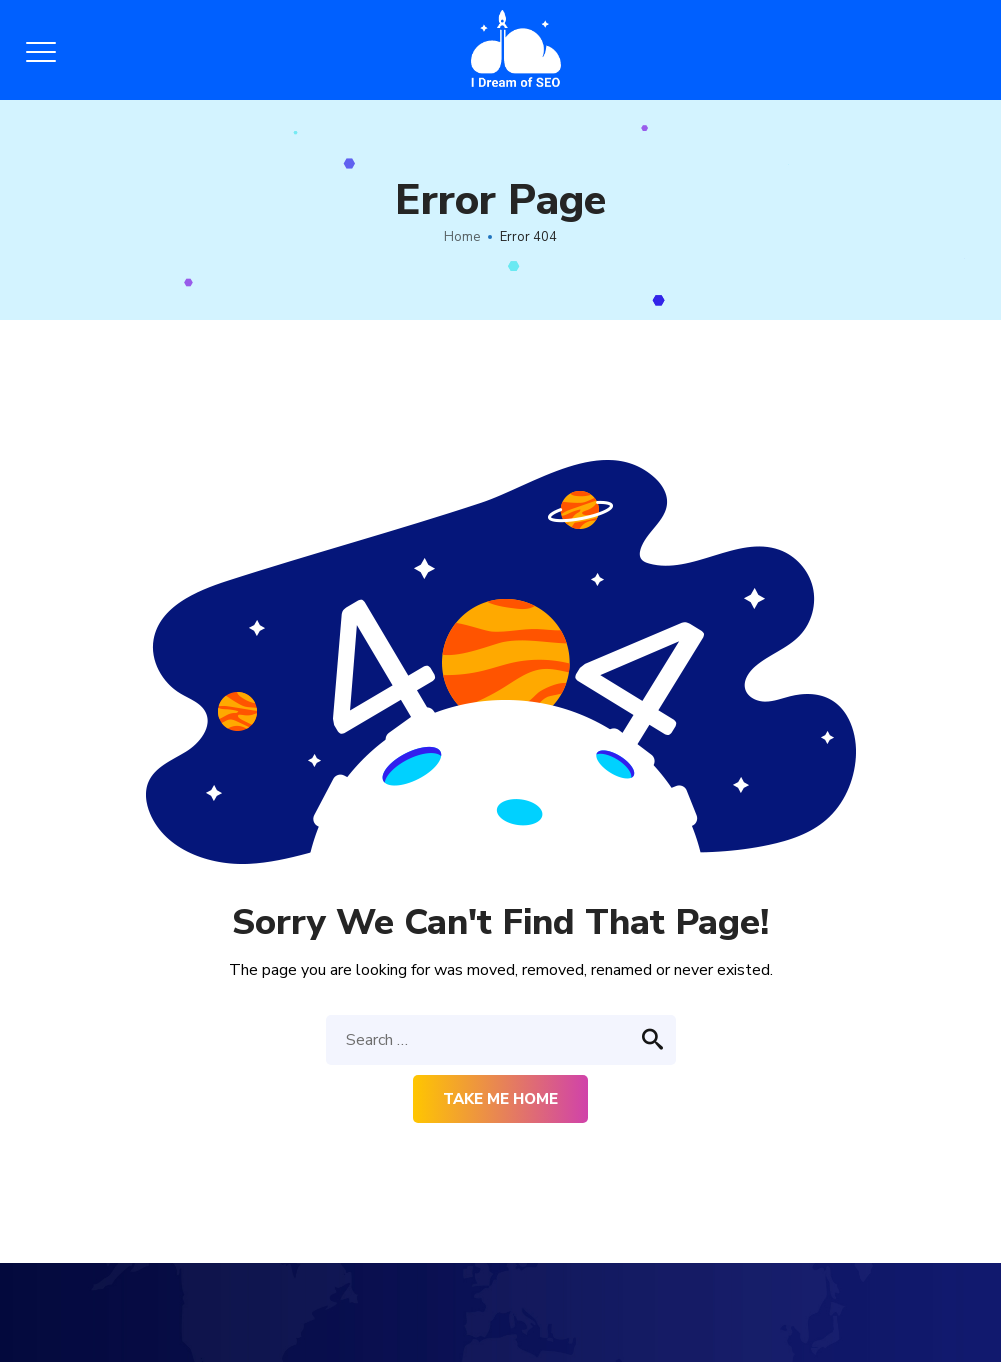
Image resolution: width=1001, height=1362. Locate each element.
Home (462, 237)
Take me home (500, 1099)
